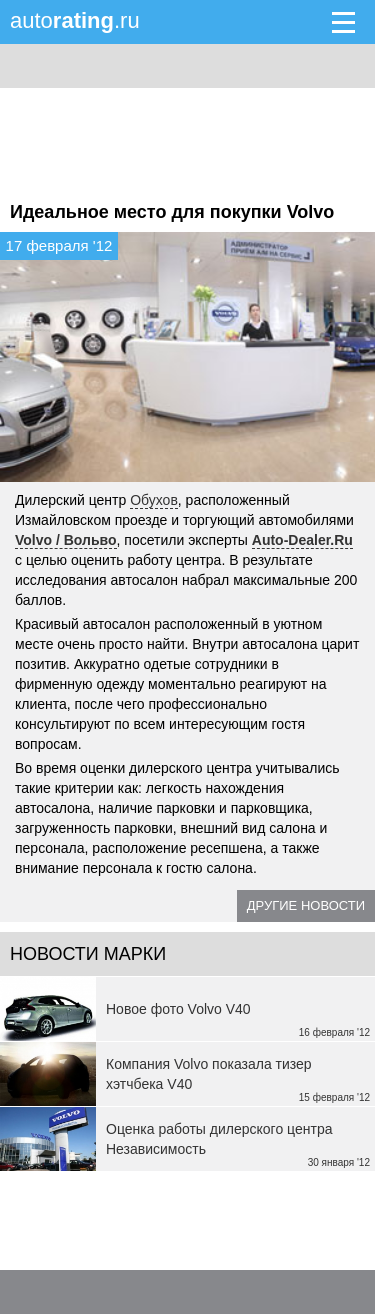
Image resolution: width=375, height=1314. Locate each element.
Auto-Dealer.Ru (302, 540)
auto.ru (75, 20)
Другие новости (306, 905)
